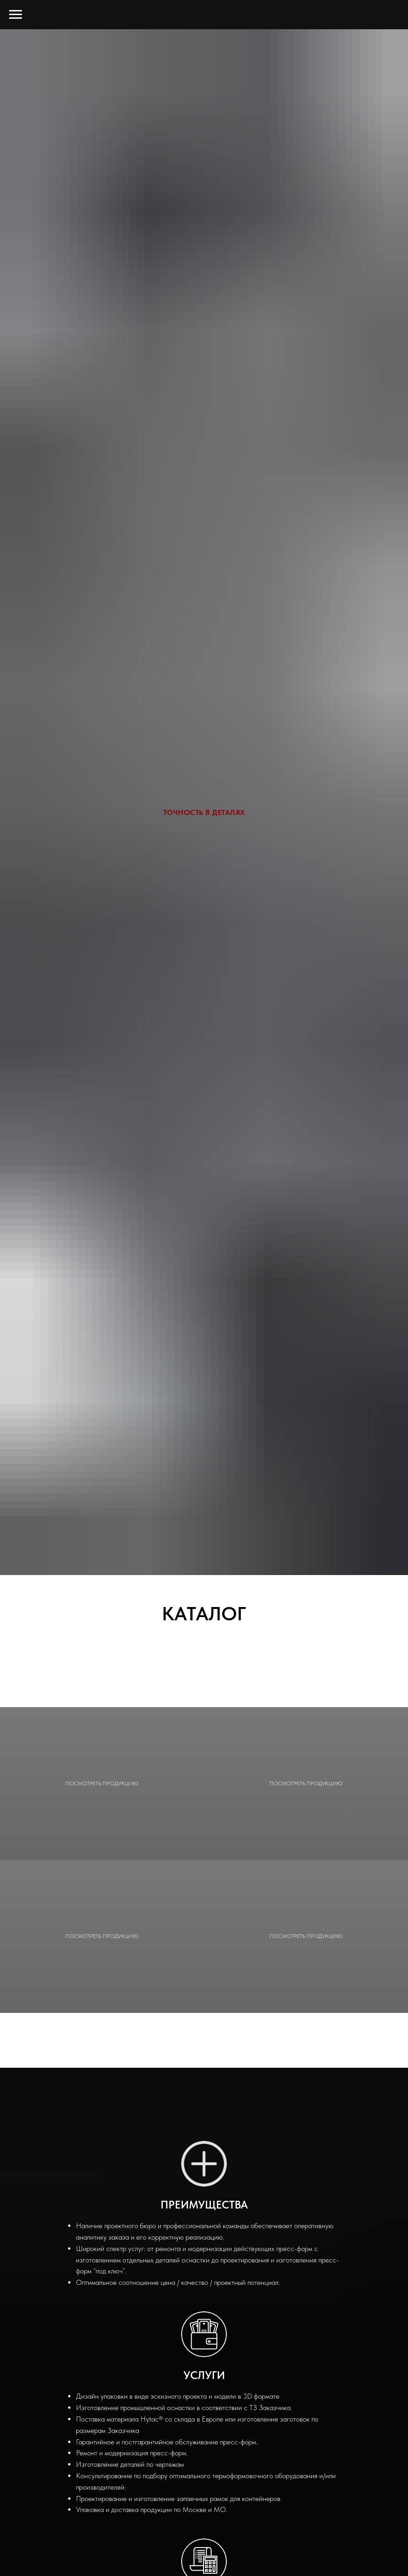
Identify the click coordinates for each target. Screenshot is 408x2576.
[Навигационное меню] (15, 14)
